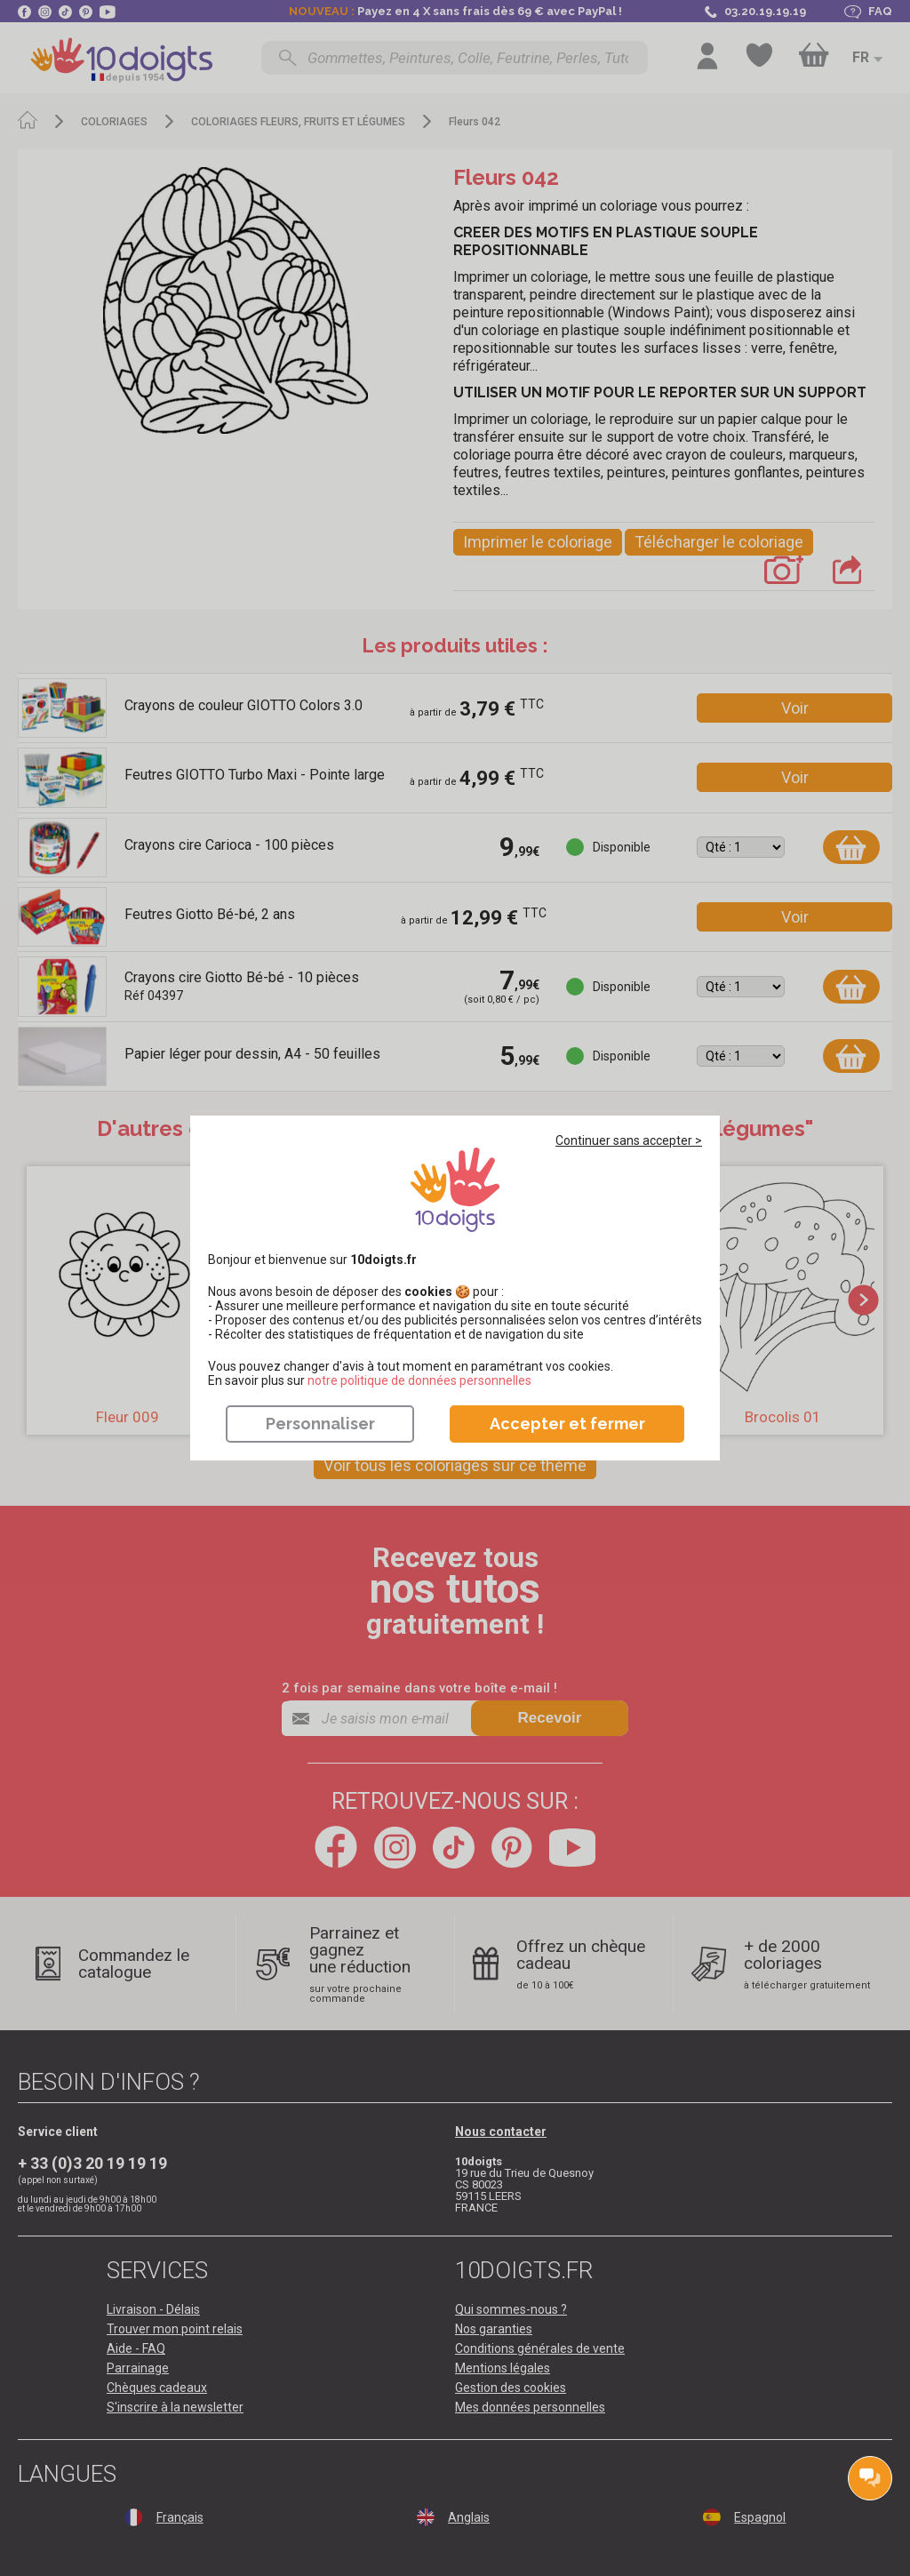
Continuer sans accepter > (628, 1140)
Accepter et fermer (567, 1423)
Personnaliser (320, 1423)
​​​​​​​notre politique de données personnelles (419, 1380)
